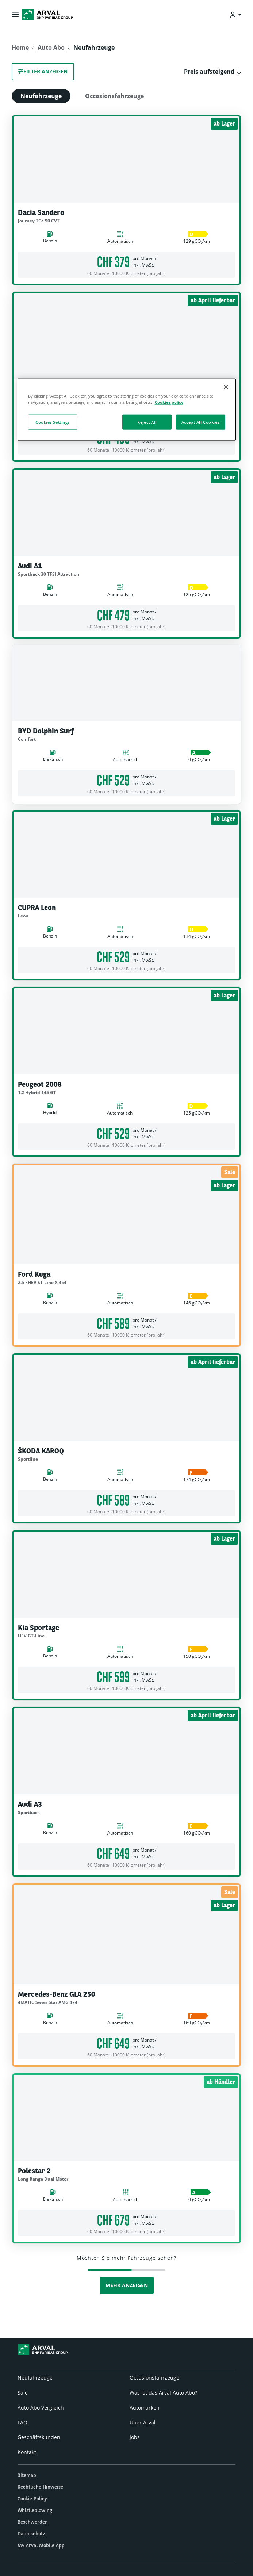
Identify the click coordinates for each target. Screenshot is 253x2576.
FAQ (22, 2422)
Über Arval (143, 2422)
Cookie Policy (32, 2499)
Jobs (135, 2437)
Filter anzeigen (43, 71)
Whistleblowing (35, 2510)
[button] (212, 71)
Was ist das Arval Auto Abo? (163, 2392)
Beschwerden (33, 2522)
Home (20, 47)
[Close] (226, 387)
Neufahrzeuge (41, 96)
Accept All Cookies (200, 422)
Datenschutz (31, 2534)
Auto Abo (51, 47)
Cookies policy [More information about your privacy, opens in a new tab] (169, 402)
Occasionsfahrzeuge (114, 96)
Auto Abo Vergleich (41, 2407)
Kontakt (27, 2452)
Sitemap (27, 2475)
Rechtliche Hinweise (40, 2487)
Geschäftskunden (39, 2437)
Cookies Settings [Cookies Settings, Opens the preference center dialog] (52, 422)
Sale (23, 2392)
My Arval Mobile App (41, 2545)
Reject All (147, 422)
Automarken (145, 2407)
